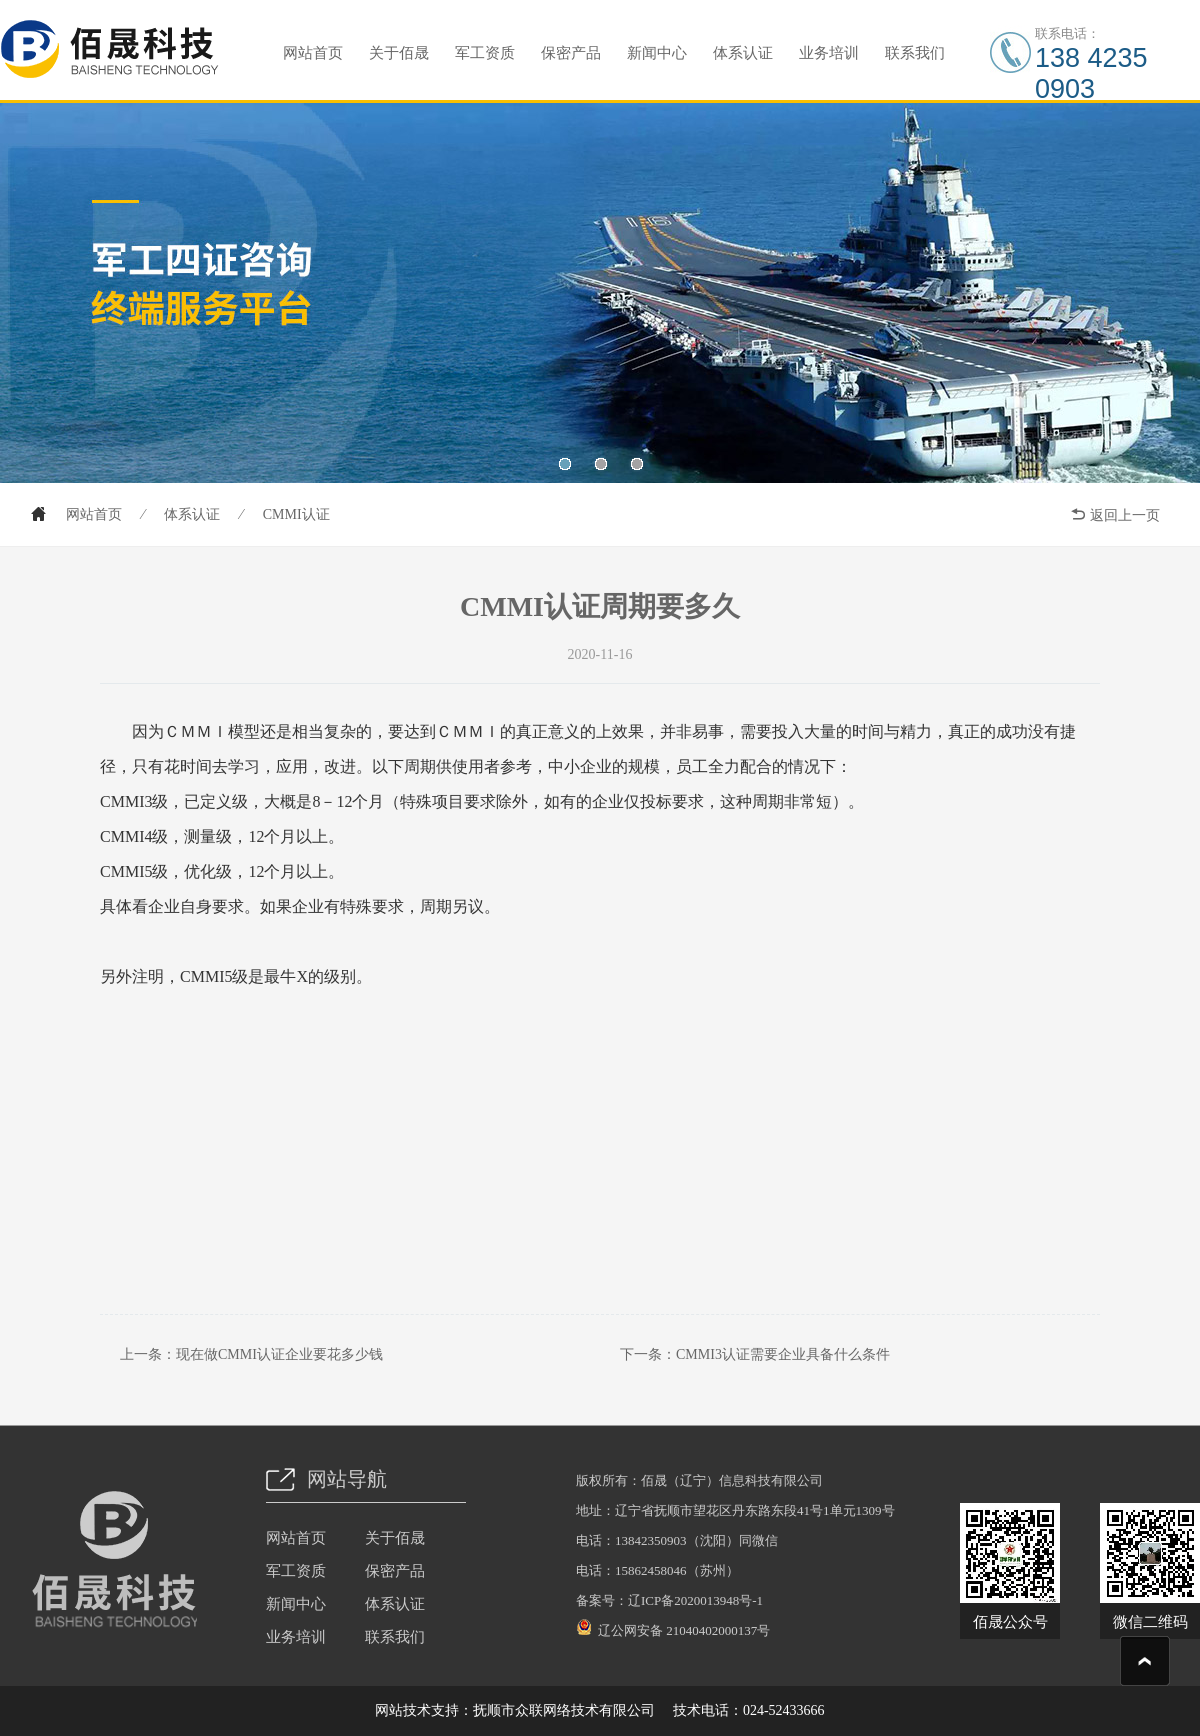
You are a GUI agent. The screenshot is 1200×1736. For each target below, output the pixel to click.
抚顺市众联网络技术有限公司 (564, 1710)
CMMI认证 (296, 514)
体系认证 (743, 53)
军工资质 (485, 53)
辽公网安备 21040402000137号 (673, 1628)
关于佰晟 (399, 53)
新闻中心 (657, 53)
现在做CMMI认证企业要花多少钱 (279, 1354)
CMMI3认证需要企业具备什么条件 (783, 1354)
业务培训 (829, 53)
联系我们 (915, 53)
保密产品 (571, 53)
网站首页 (313, 53)
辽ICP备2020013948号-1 (695, 1600)
